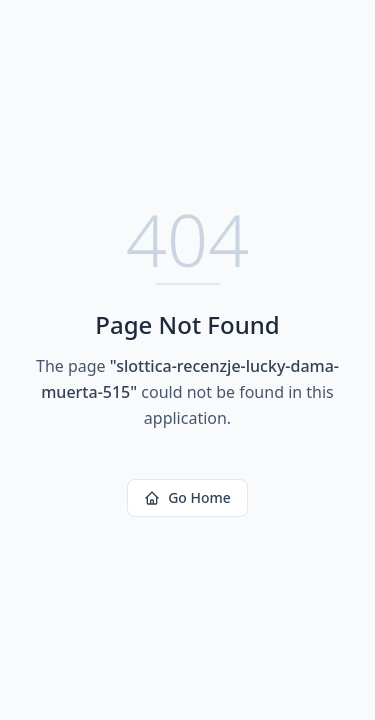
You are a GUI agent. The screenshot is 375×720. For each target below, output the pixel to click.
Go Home (187, 497)
